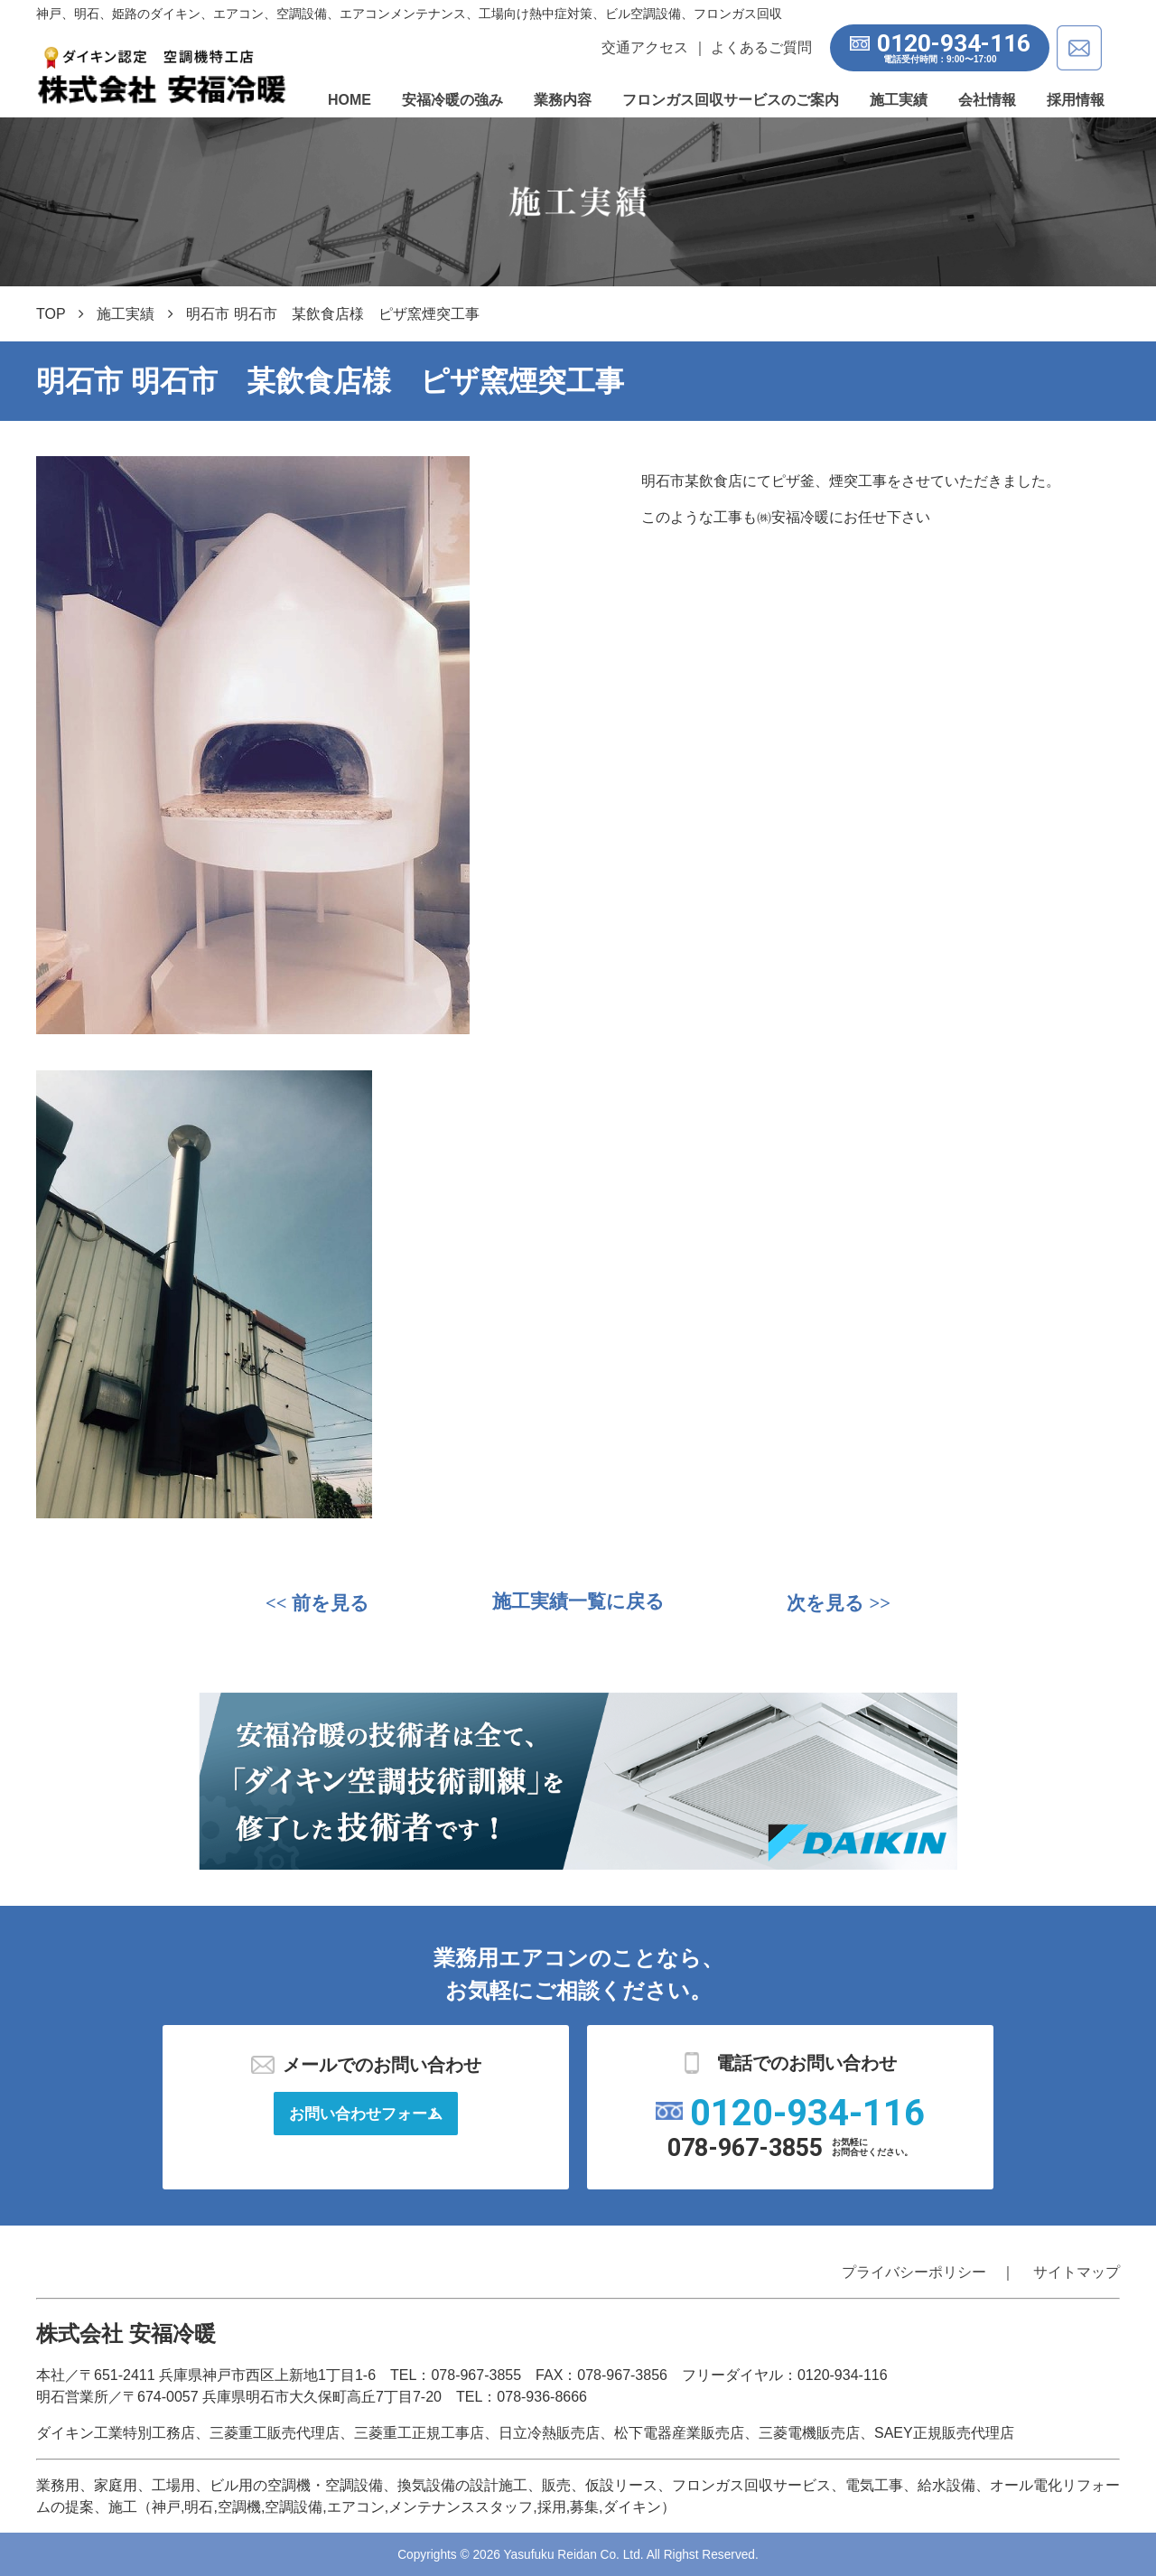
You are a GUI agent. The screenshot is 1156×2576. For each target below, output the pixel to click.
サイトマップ (1076, 2272)
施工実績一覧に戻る (578, 1603)
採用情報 (1076, 99)
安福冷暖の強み (452, 99)
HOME (349, 99)
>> (835, 1603)
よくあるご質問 (756, 47)
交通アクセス (640, 47)
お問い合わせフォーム (365, 2116)
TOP (50, 314)
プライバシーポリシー (914, 2272)
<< (320, 1603)
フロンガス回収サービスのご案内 (730, 99)
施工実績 (899, 99)
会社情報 (987, 99)
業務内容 (563, 99)
